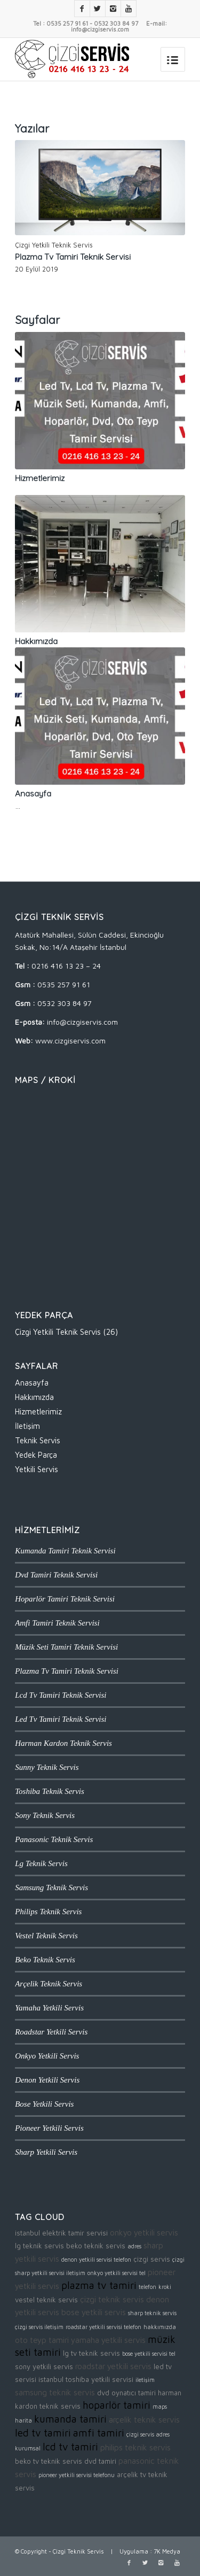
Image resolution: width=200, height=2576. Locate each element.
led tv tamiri (43, 2433)
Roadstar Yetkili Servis (51, 2032)
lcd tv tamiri (70, 2447)
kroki (164, 2287)
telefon (147, 2287)
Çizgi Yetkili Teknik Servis (54, 245)
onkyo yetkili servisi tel (116, 2273)
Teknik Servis (37, 1440)
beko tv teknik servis (48, 2461)
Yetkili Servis (36, 1469)
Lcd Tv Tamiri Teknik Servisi (60, 1695)
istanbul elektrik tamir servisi (61, 2233)
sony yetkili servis (44, 2366)
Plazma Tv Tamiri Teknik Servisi (73, 257)
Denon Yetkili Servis (47, 2080)
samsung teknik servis (55, 2392)
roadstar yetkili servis (113, 2366)
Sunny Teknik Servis (46, 1767)
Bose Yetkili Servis (44, 2104)
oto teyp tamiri (42, 2340)
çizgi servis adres (148, 2434)
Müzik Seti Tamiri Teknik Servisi (66, 1647)
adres (134, 2246)
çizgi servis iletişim (39, 2327)
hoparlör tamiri (116, 2405)
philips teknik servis (135, 2447)
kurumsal (28, 2448)
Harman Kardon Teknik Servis (63, 1743)
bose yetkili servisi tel (148, 2353)
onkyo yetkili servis (144, 2232)
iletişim (145, 2380)
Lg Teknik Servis (41, 1863)
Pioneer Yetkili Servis (49, 2128)
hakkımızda (159, 2327)
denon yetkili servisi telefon (96, 2259)
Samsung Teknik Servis (51, 1887)
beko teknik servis (95, 2245)
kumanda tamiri (70, 2419)
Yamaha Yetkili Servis (49, 2007)
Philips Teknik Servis (48, 1911)
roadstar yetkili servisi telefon (103, 2327)
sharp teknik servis (152, 2313)
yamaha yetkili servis (108, 2340)
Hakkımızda (36, 641)
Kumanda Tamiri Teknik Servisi (65, 1550)
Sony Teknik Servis (45, 1815)
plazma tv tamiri (99, 2285)
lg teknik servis (39, 2245)
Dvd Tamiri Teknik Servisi (56, 1575)
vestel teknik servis (46, 2299)
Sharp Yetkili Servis (46, 2152)
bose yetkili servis (93, 2312)
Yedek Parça (36, 1454)
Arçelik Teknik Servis (48, 1983)
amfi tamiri (98, 2433)
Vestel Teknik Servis (46, 1935)
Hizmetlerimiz (40, 478)
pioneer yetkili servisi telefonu (76, 2475)
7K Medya (167, 2551)
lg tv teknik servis (91, 2353)
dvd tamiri (100, 2461)
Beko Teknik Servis (45, 1959)
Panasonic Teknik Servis (54, 1839)
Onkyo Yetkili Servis (47, 2056)
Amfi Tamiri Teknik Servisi (57, 1623)
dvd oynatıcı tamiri (126, 2392)
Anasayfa (33, 793)
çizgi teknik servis (112, 2299)
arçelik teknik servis (144, 2419)
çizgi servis (151, 2259)
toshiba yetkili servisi (99, 2379)
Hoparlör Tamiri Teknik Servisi (65, 1599)
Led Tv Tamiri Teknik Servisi (60, 1719)
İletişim (27, 1425)
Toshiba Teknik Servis (49, 1791)
